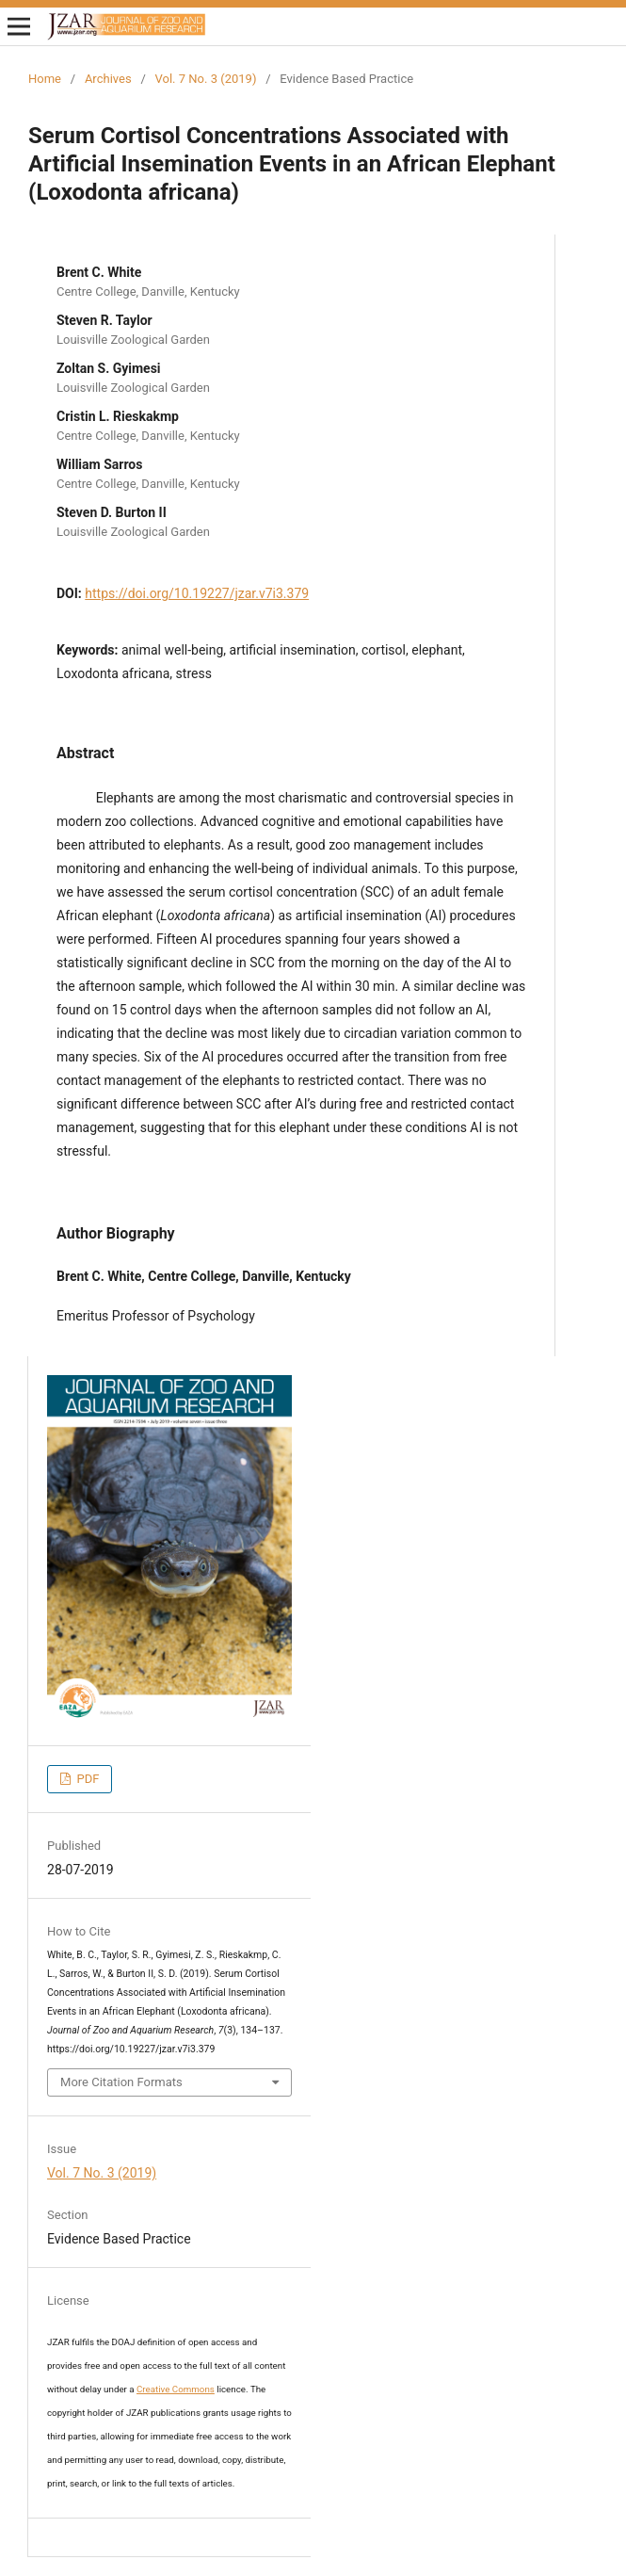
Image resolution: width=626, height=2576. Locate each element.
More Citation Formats (121, 2082)
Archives (108, 79)
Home (44, 79)
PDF (86, 1779)
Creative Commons (175, 2389)
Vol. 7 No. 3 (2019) (206, 79)
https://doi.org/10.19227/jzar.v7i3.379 (197, 593)
